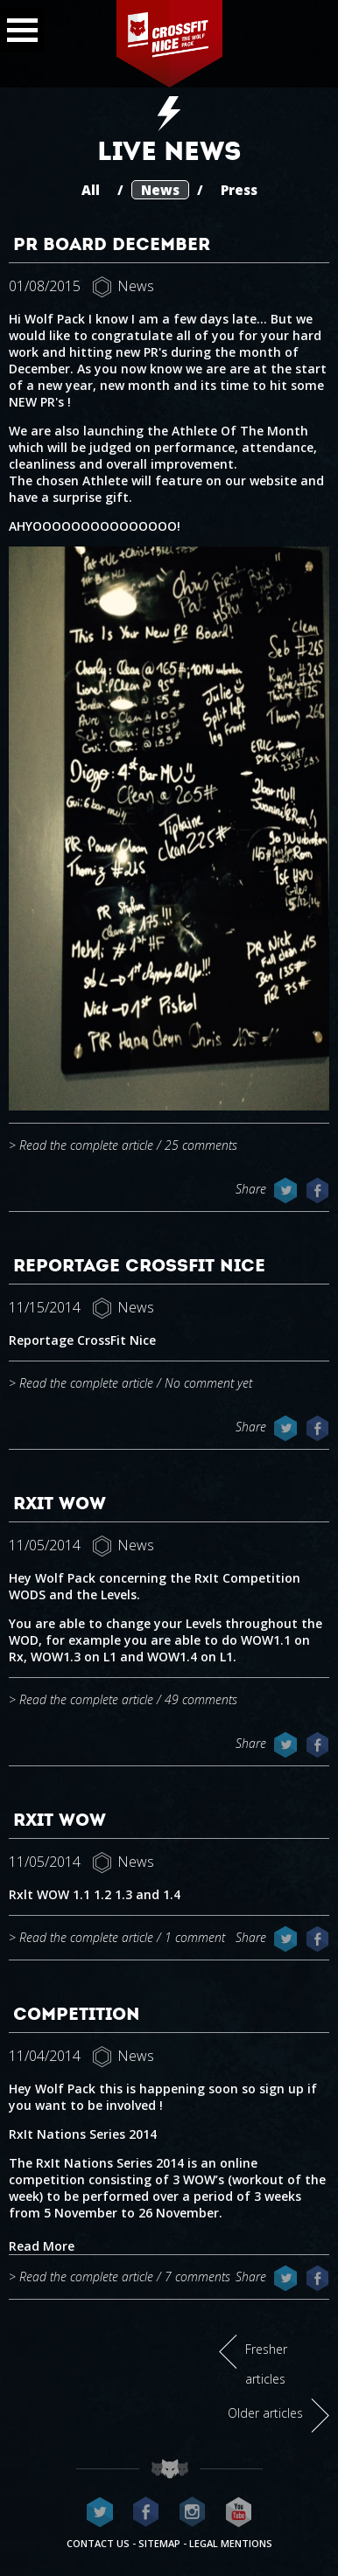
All (90, 189)
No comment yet (208, 1383)
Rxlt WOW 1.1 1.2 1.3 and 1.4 (94, 1894)
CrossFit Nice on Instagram (193, 2512)
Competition (76, 2013)
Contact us (98, 2543)
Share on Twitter (286, 1190)
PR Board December (111, 243)
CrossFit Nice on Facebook (146, 2512)
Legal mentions (230, 2543)
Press (239, 189)
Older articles (265, 2413)
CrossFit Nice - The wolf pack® (169, 43)
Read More (41, 2246)
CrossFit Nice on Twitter (100, 2512)
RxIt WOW (59, 1503)
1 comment (195, 1937)
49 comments (201, 1699)
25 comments (201, 1145)
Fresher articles (266, 2364)
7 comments (197, 2276)
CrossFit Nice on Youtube (239, 2512)
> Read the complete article (81, 1145)
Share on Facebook (317, 1190)
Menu (19, 25)
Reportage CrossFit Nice (139, 1265)
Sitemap (159, 2543)
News (160, 189)
